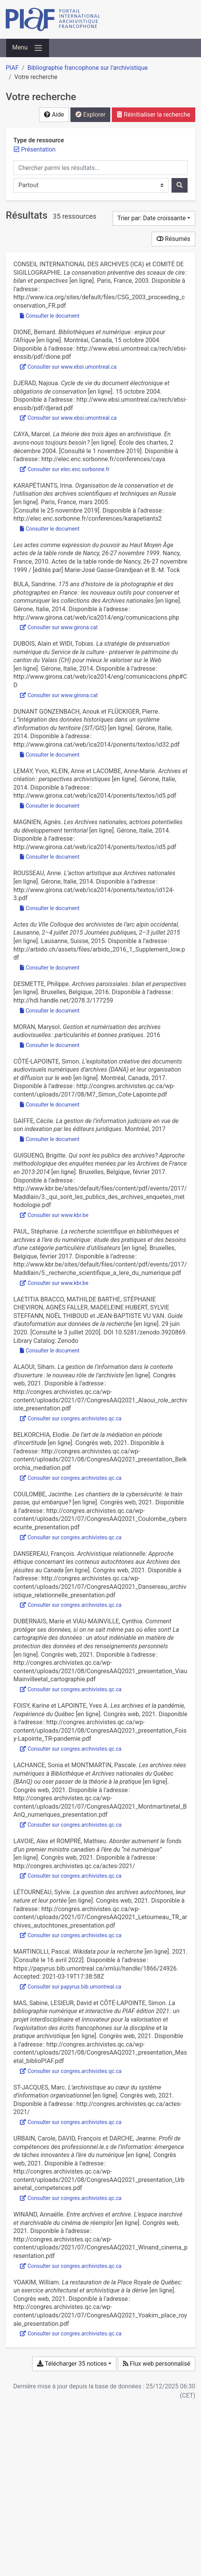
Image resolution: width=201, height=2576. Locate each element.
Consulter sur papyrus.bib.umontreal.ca (70, 1987)
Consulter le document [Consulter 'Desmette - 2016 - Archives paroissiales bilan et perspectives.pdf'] (50, 1011)
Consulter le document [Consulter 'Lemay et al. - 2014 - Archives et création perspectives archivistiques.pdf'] (50, 806)
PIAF (12, 67)
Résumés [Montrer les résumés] (173, 238)
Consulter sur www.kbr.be (54, 1215)
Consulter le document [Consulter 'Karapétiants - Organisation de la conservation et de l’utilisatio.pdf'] (50, 529)
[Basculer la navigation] (27, 48)
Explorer (90, 114)
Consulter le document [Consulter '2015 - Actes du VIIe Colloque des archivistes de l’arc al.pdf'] (50, 968)
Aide (54, 114)
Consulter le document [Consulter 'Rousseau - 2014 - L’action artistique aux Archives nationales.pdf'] (50, 908)
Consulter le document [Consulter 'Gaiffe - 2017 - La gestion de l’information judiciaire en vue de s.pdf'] (50, 1139)
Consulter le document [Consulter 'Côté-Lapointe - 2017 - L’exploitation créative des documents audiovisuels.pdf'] (50, 1105)
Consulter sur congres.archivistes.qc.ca (70, 1418)
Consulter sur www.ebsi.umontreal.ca (68, 367)
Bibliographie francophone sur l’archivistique (87, 67)
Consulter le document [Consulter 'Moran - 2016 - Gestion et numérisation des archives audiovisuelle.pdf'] (50, 1045)
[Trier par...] (154, 218)
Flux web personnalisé (156, 2363)
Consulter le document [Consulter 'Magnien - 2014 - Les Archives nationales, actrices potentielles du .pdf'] (50, 857)
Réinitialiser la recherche (153, 114)
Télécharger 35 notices (71, 2363)
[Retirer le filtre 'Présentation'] (38, 149)
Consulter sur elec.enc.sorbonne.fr (64, 469)
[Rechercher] (180, 185)
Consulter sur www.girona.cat (59, 627)
